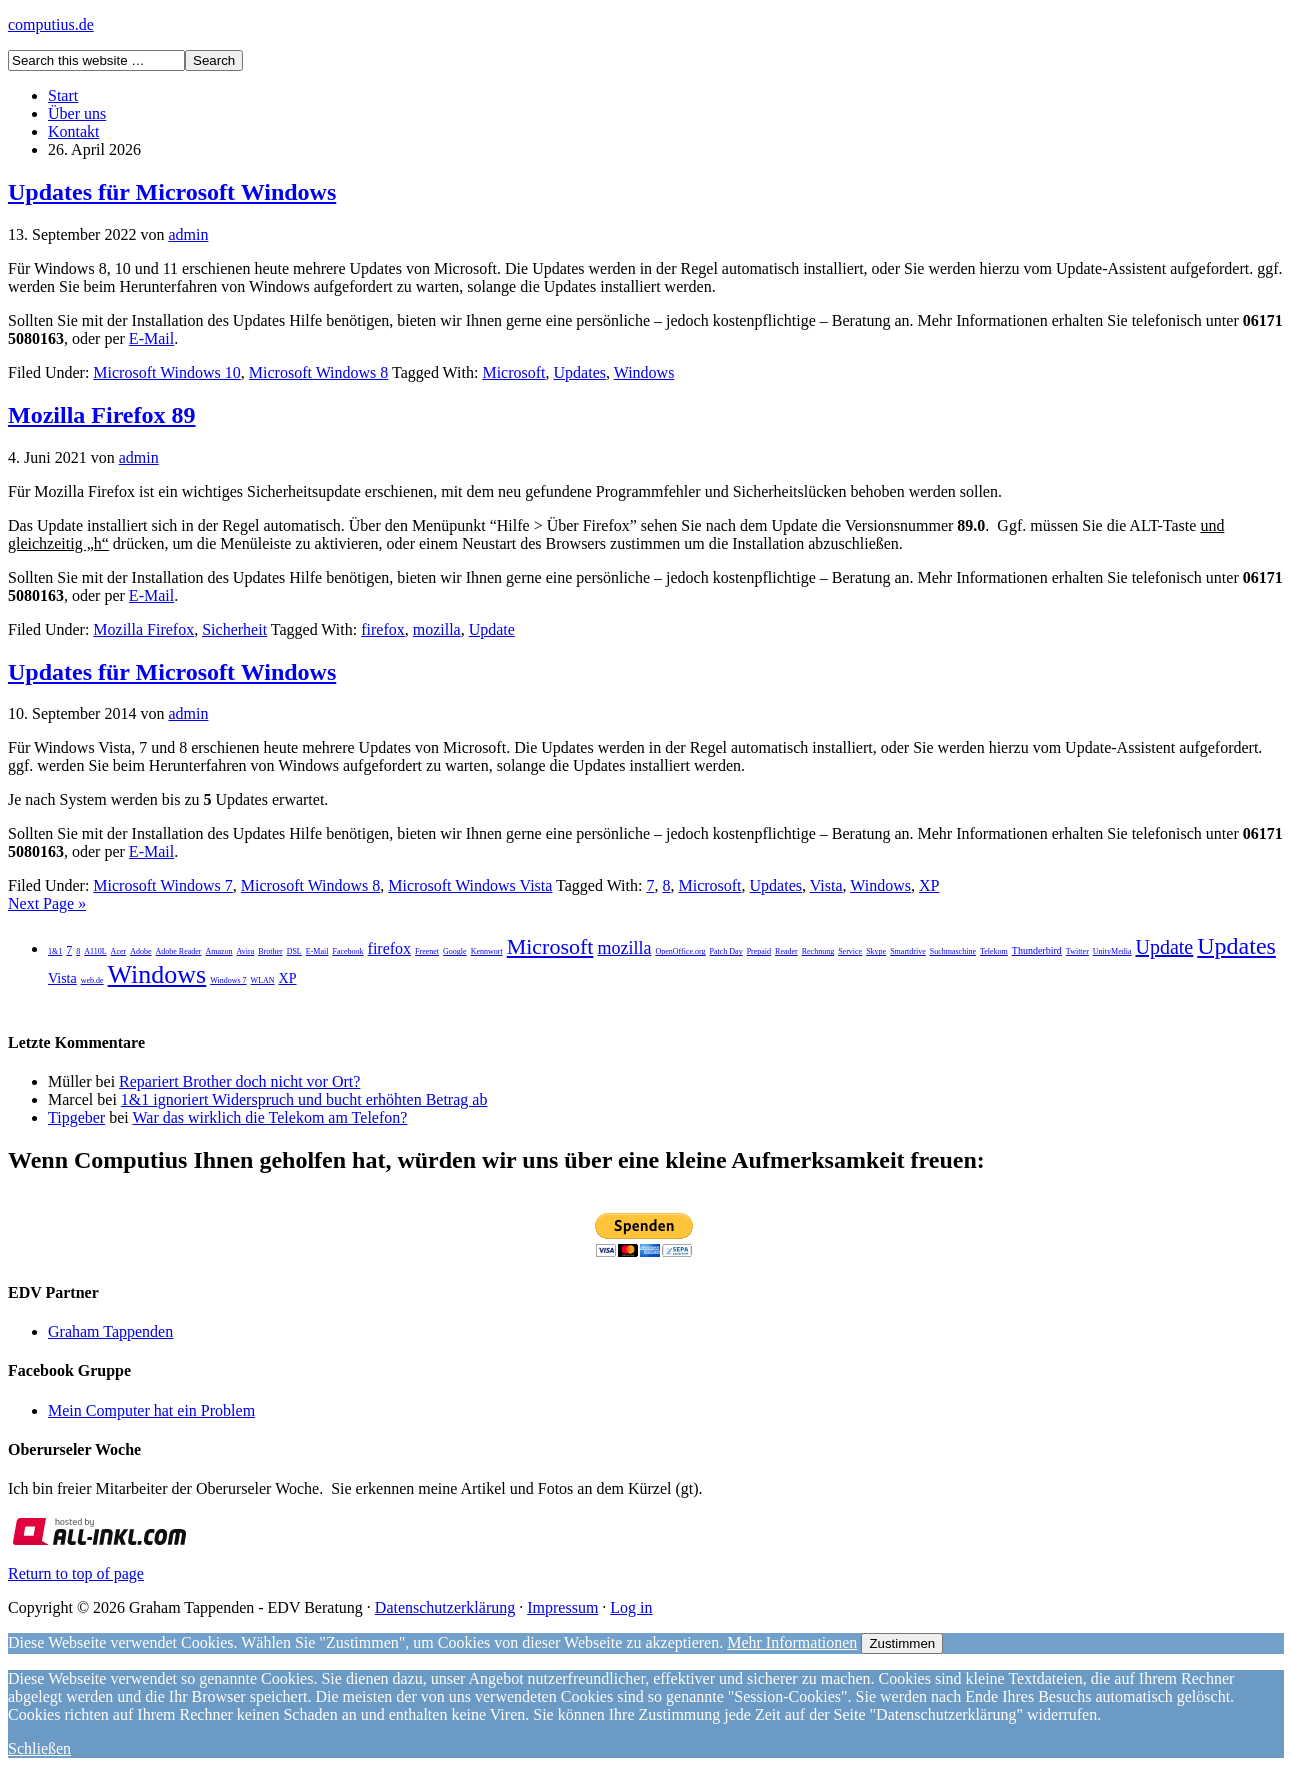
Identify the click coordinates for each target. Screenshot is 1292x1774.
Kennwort (487, 951)
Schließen (39, 1748)
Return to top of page (76, 1573)
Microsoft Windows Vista (470, 885)
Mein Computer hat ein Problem (151, 1410)
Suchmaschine (953, 951)
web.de (92, 980)
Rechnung (818, 951)
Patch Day (726, 951)
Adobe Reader (178, 951)
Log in (631, 1607)
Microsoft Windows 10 (167, 372)
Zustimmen (902, 1643)
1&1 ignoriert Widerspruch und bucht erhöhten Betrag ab (304, 1099)
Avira (246, 951)
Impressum (562, 1607)
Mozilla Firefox (143, 629)
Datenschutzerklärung (445, 1607)
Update (492, 629)
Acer (119, 951)
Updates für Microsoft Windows (172, 192)
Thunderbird (1037, 950)
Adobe (140, 951)
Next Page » (47, 903)
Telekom (994, 951)
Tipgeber (76, 1117)
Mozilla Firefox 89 (102, 415)
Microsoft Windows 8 (319, 372)
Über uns (77, 113)
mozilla (437, 629)
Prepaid (759, 951)
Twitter (1077, 951)
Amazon (218, 951)
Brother (270, 951)
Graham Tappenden (110, 1331)
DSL (294, 951)
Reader (786, 951)
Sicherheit (234, 629)
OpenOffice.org (680, 951)
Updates (580, 372)
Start (63, 95)
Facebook (347, 951)
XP (929, 885)
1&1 (55, 951)
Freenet (427, 951)
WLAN (263, 980)
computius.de (51, 24)
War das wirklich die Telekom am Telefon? (269, 1117)
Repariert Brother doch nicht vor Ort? (239, 1081)
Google (455, 951)
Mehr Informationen (792, 1642)
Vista (826, 885)
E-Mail (151, 338)
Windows (644, 372)
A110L (95, 951)
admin (188, 234)
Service (850, 951)
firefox (383, 629)
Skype (876, 951)
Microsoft (513, 372)
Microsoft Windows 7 (163, 885)
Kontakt (74, 131)
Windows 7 (228, 980)
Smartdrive (908, 951)
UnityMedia (1112, 951)
